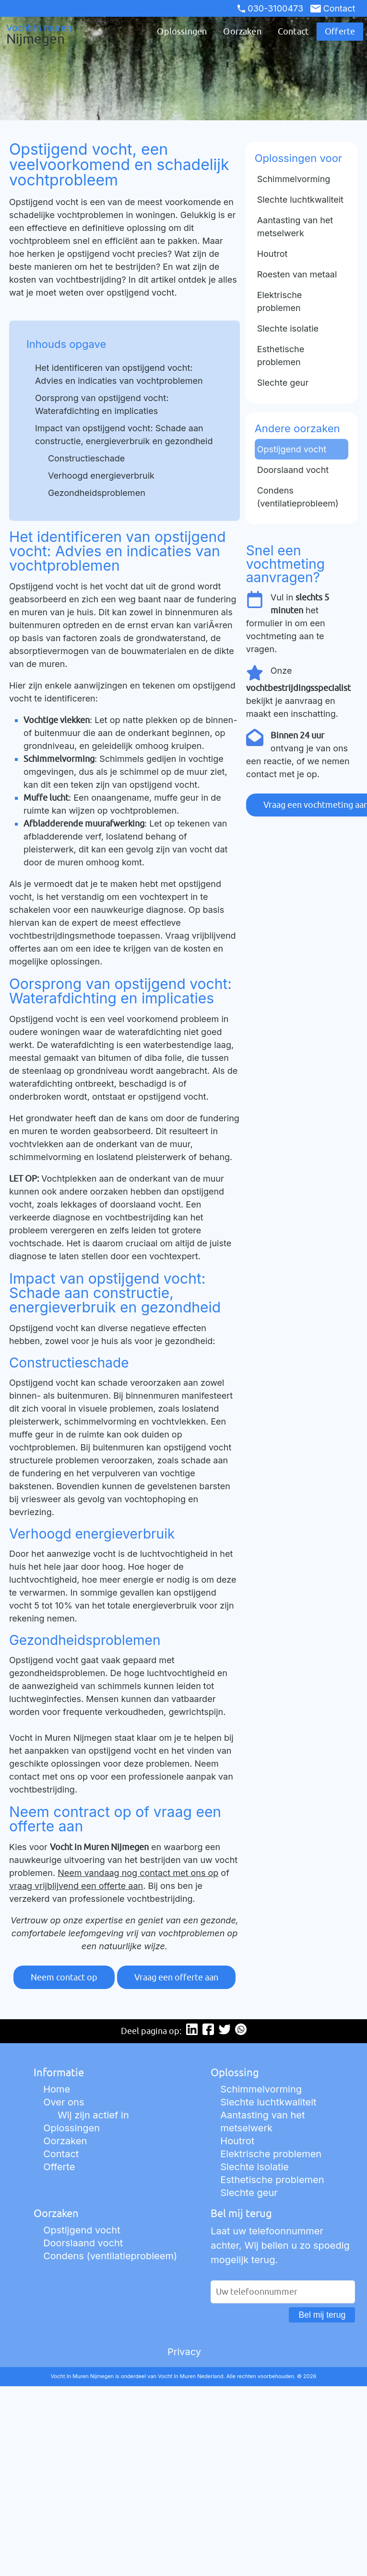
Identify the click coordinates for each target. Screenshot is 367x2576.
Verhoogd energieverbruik (101, 476)
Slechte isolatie (254, 2167)
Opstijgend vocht (81, 2230)
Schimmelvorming (261, 2089)
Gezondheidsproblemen (96, 493)
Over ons (63, 2102)
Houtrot (237, 2141)
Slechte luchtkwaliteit (268, 2102)
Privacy (184, 2352)
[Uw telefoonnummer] (283, 2291)
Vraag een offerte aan (176, 1977)
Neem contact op (64, 1977)
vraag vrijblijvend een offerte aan (76, 1886)
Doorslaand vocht (83, 2243)
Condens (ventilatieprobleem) (110, 2256)
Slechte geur (249, 2192)
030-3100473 (270, 8)
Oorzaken (242, 31)
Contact (332, 8)
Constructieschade (86, 458)
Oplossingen (182, 31)
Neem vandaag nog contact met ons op (138, 1873)
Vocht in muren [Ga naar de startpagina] (48, 33)
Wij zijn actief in (93, 2115)
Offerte (340, 31)
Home (56, 2089)
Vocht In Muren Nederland (190, 2376)
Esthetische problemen (272, 2179)
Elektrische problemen (270, 2154)
